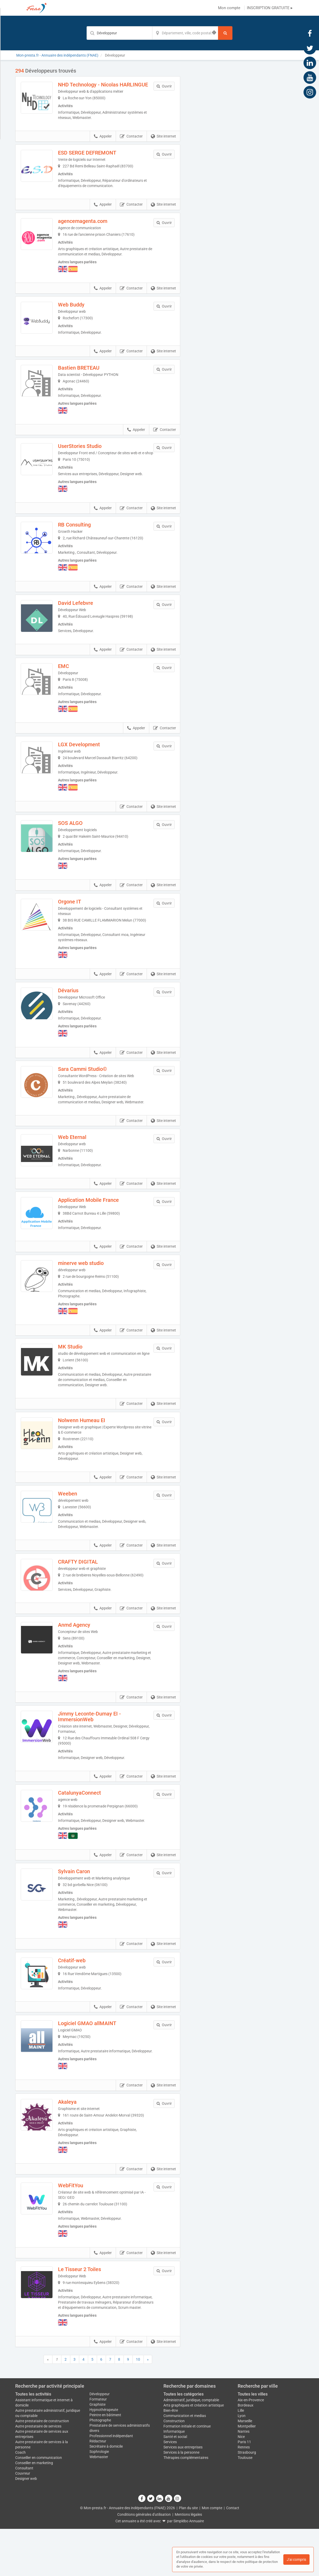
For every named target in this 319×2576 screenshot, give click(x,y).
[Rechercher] (225, 33)
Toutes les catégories (183, 2441)
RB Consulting (81, 539)
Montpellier (247, 2473)
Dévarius (75, 1008)
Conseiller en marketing (34, 2510)
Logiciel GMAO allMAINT (94, 2060)
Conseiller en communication (38, 2505)
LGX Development (86, 762)
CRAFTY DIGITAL (85, 1591)
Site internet (163, 142)
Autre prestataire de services (38, 2473)
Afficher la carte (246, 142)
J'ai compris (296, 2559)
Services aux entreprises (183, 2494)
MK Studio (77, 1371)
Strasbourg (247, 2499)
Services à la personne (181, 2499)
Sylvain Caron (81, 1904)
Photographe (100, 2467)
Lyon (242, 2463)
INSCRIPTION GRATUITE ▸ (270, 8)
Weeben (74, 1523)
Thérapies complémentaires (185, 2505)
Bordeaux (245, 2452)
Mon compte (229, 8)
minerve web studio (88, 1288)
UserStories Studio (87, 455)
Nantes (243, 2478)
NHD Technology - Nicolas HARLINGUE (95, 87)
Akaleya (74, 2144)
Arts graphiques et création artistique (193, 2452)
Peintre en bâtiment (105, 2462)
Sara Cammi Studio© (89, 1087)
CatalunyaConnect (86, 1826)
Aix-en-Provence (251, 2447)
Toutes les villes (253, 2441)
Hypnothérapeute (103, 2457)
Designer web (26, 2526)
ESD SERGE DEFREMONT (94, 158)
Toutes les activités (33, 2441)
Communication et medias (184, 2463)
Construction (174, 2468)
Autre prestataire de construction (42, 2468)
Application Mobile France (95, 1221)
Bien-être (170, 2458)
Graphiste (97, 2451)
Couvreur (22, 2520)
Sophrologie (99, 2499)
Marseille (245, 2468)
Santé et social (175, 2484)
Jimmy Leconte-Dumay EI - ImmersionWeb (96, 1750)
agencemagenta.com (90, 227)
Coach (20, 2499)
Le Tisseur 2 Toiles (86, 2311)
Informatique (174, 2478)
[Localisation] (185, 33)
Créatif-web (79, 1994)
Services (170, 2489)
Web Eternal (79, 1155)
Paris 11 (244, 2489)
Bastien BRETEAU (86, 377)
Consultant (24, 2515)
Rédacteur (97, 2488)
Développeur (99, 2441)
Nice (241, 2484)
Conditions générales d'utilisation (144, 2561)
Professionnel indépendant (111, 2483)
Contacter (131, 142)
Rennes (244, 2494)
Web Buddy (78, 310)
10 (138, 2406)
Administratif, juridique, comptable (191, 2447)
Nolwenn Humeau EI (89, 1450)
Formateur (98, 2446)
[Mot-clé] (119, 33)
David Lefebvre (82, 617)
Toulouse (245, 2505)
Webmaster (98, 2504)
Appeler (103, 142)
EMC (70, 684)
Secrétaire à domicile (106, 2493)
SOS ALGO (77, 841)
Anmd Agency (81, 1658)
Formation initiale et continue (187, 2473)
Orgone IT (76, 919)
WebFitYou (78, 2227)
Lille (241, 2458)
